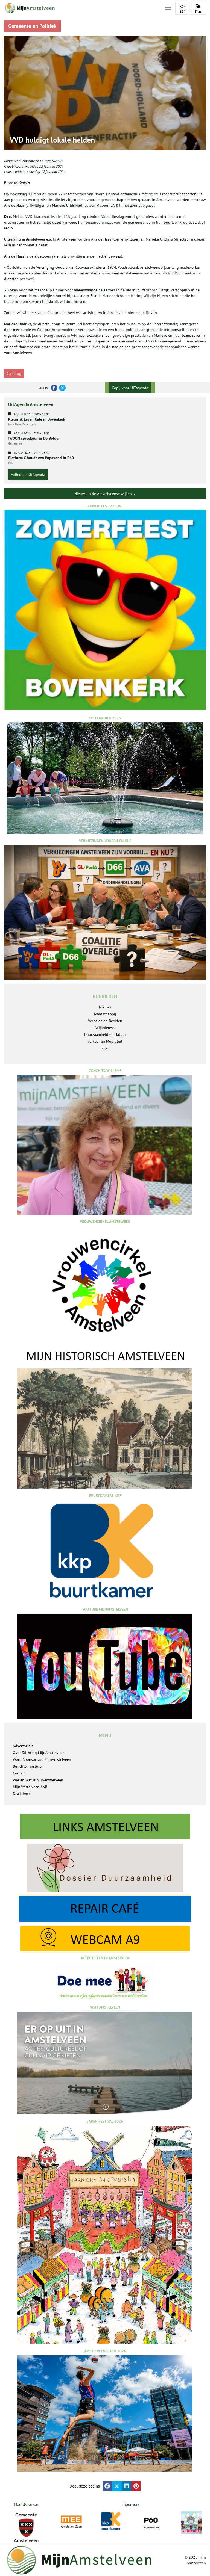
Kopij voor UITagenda (130, 387)
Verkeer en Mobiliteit (105, 1041)
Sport (105, 1048)
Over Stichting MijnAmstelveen (39, 1752)
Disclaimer (21, 1793)
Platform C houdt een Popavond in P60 (41, 457)
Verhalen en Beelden (105, 1020)
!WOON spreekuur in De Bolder (34, 438)
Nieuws (57, 161)
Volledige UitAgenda (28, 474)
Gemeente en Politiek (35, 161)
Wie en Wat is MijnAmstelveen (38, 1780)
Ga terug (14, 373)
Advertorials (23, 1745)
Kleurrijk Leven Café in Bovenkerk (36, 419)
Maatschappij (105, 1014)
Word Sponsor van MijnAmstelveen (42, 1759)
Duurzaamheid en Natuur (105, 1034)
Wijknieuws (105, 1027)
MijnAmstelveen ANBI (30, 1786)
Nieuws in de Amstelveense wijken (105, 493)
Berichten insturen (28, 1766)
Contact (19, 1773)
